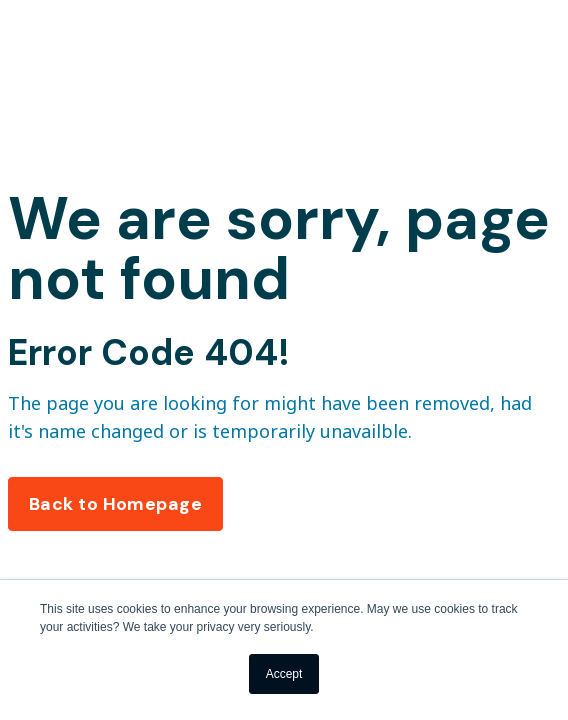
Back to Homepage (115, 504)
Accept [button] (284, 674)
